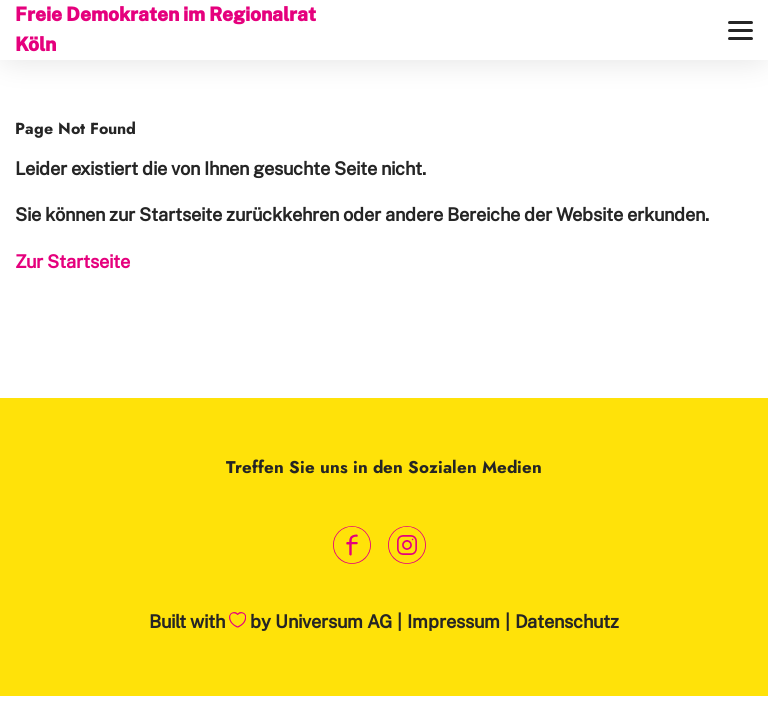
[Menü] (740, 30)
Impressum (453, 621)
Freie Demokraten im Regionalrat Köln (165, 29)
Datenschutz (567, 621)
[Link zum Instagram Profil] (406, 545)
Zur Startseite (72, 261)
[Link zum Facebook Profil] (351, 545)
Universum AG (333, 621)
